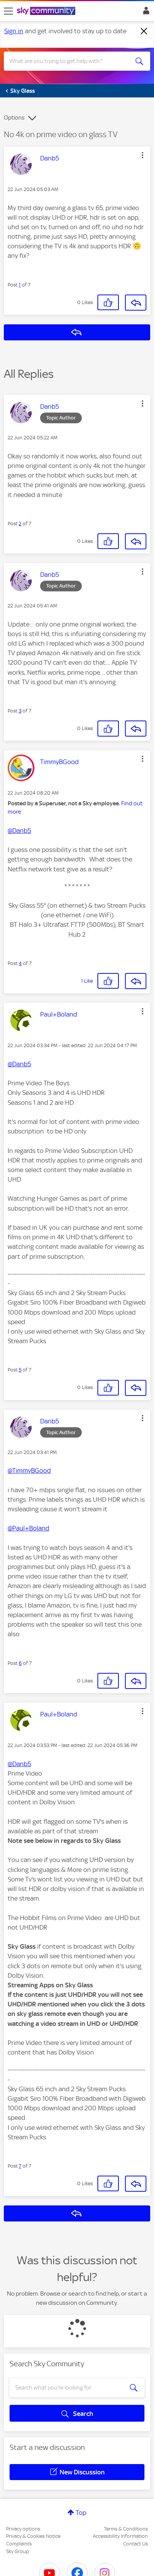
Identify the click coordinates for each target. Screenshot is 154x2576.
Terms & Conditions (126, 2529)
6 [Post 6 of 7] (20, 1663)
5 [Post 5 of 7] (20, 1370)
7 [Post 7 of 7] (20, 2166)
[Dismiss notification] (144, 31)
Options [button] (14, 117)
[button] (142, 155)
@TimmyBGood (29, 1470)
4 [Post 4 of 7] (20, 963)
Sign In (144, 12)
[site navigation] (8, 11)
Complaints (19, 2544)
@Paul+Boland (28, 1528)
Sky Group (17, 2551)
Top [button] (81, 2512)
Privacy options (23, 2529)
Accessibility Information (120, 2536)
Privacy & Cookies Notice (33, 2536)
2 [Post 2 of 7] (20, 523)
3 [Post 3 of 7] (20, 711)
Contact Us (135, 2544)
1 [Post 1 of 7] (20, 285)
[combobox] (70, 61)
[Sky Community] (47, 11)
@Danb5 (19, 830)
